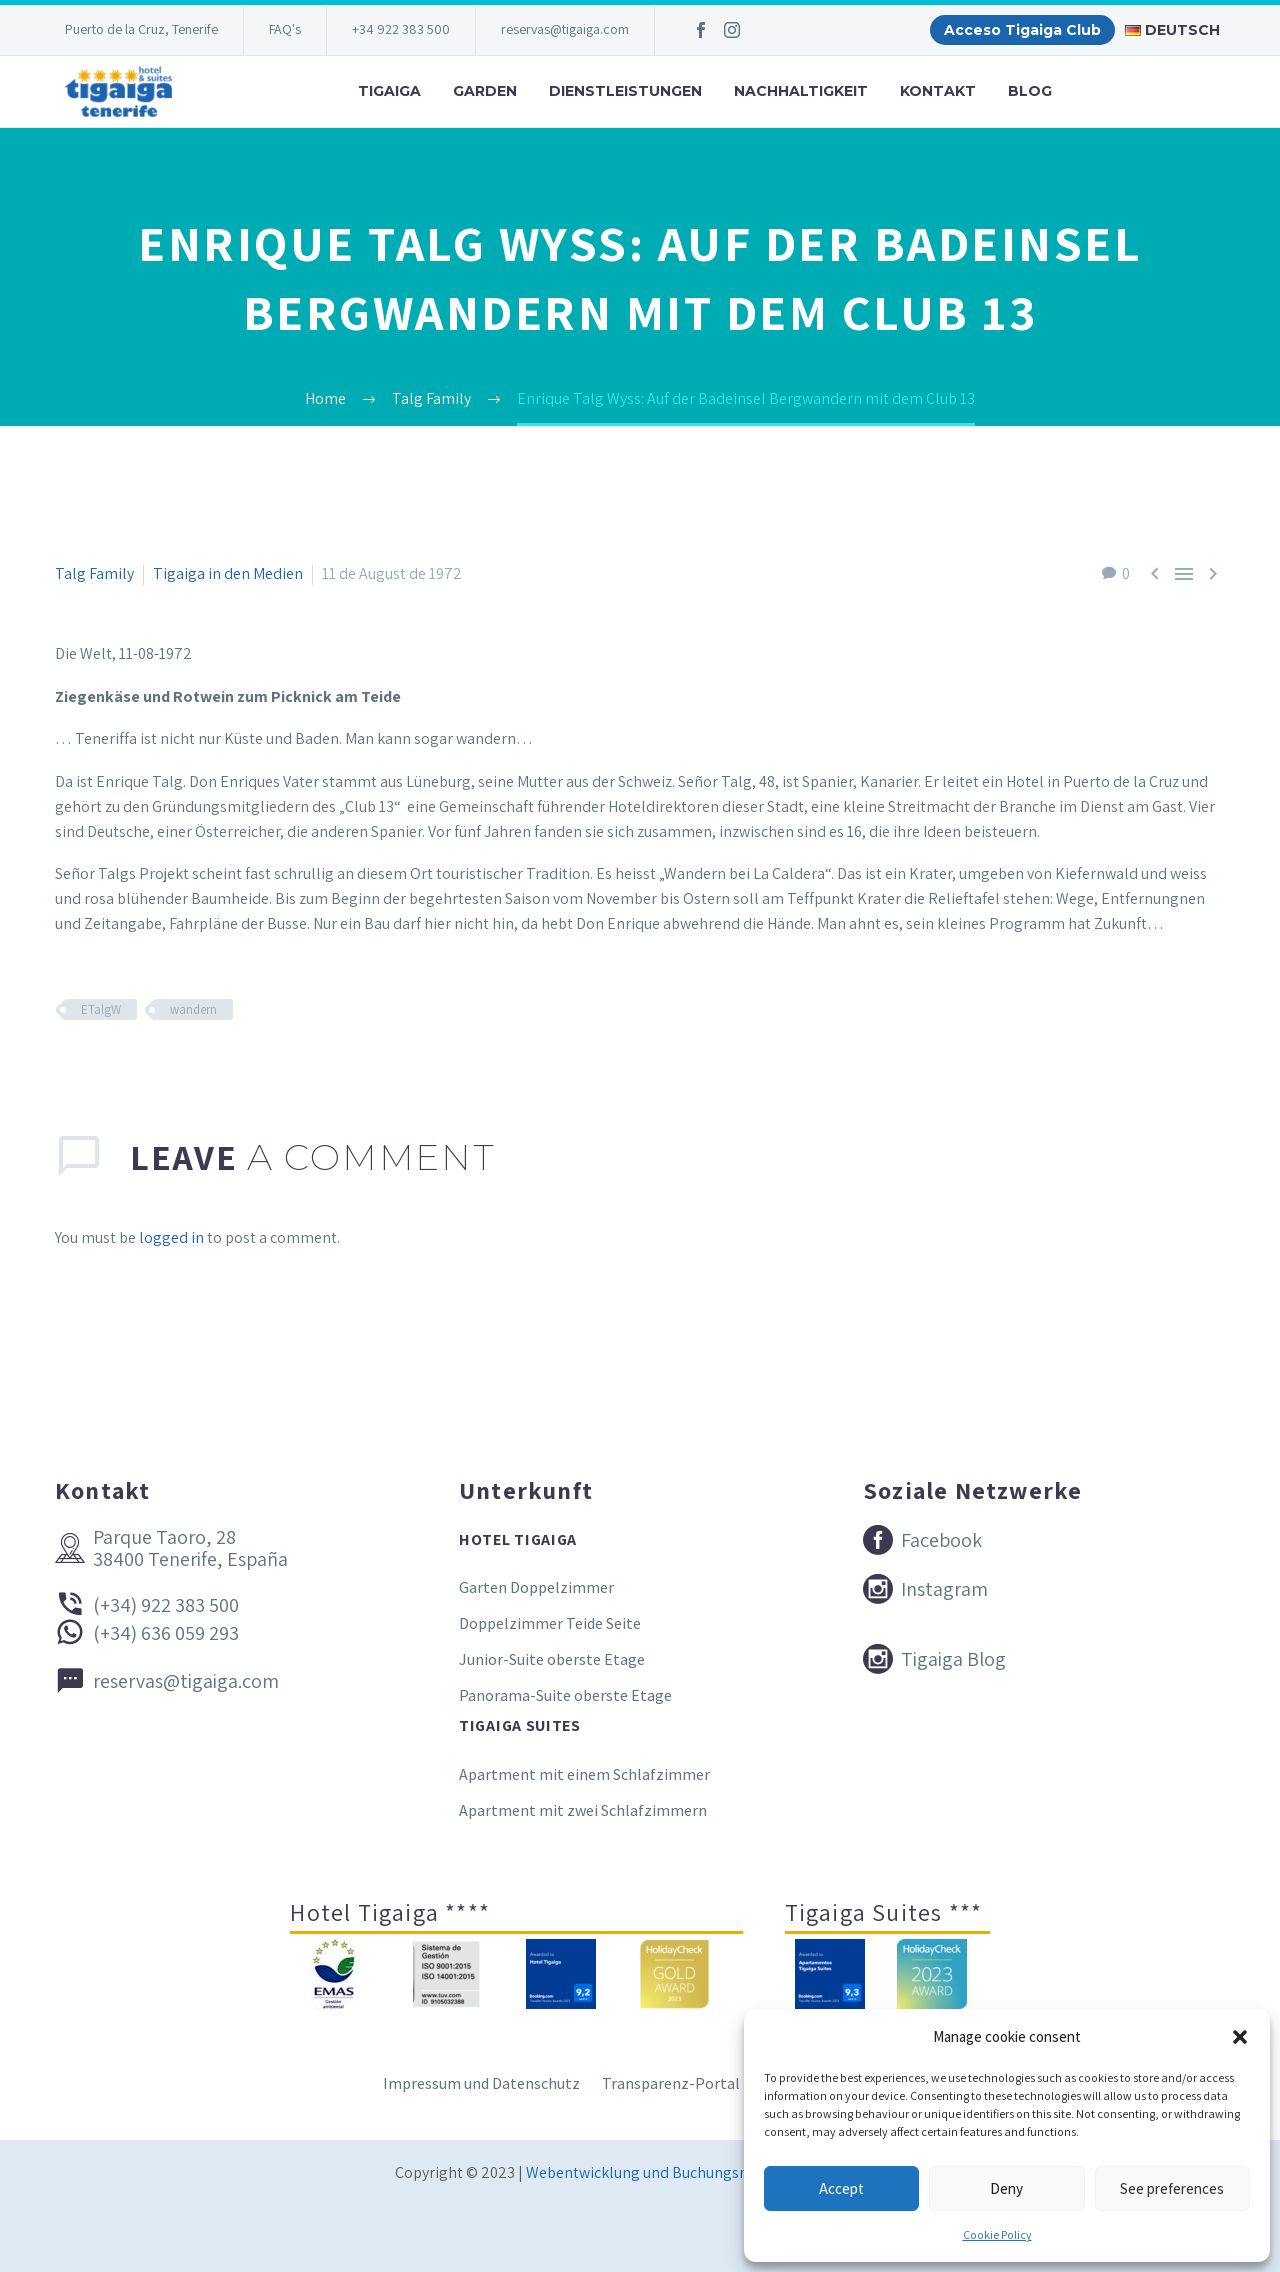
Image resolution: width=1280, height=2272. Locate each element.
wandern (193, 1009)
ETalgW (101, 1009)
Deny (1006, 2188)
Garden (485, 91)
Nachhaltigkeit (801, 91)
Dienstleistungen (625, 91)
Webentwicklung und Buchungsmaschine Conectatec (705, 2172)
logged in (171, 1237)
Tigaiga (389, 91)
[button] (1240, 2037)
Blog (1030, 91)
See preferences (1172, 2188)
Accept (841, 2188)
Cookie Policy (997, 2234)
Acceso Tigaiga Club (1022, 30)
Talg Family (94, 573)
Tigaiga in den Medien (228, 573)
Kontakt (938, 91)
